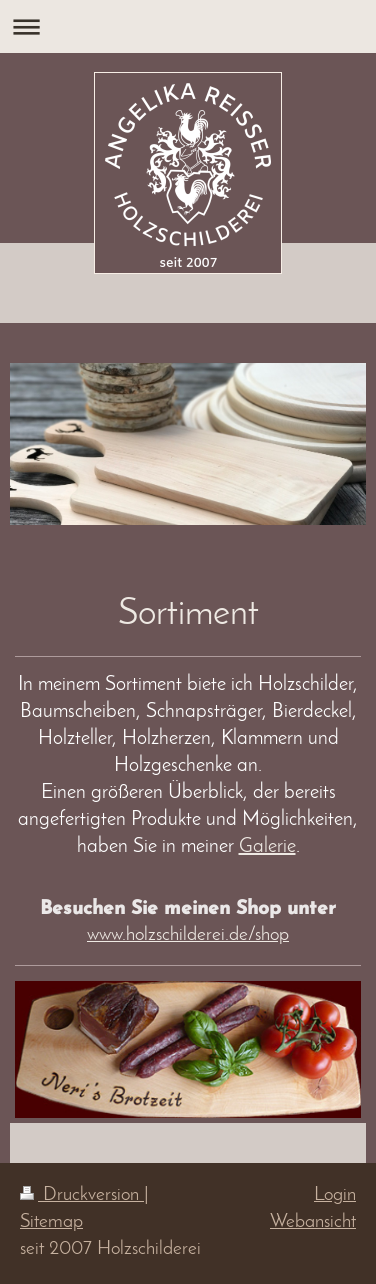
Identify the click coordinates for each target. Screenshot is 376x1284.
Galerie (267, 847)
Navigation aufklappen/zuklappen (188, 26)
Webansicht (313, 1222)
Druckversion (82, 1195)
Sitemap (51, 1222)
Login (335, 1195)
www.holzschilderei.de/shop (188, 935)
